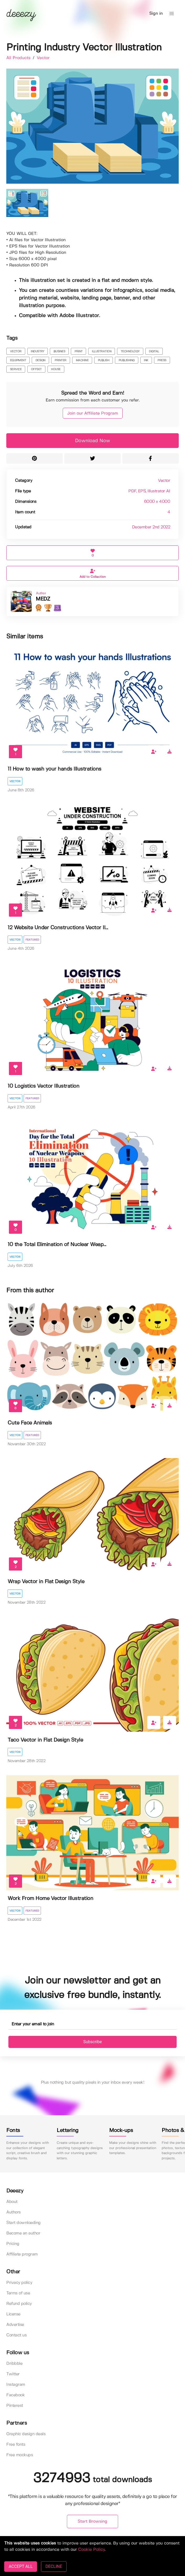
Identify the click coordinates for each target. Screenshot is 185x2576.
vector (16, 351)
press (161, 360)
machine (82, 360)
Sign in (156, 14)
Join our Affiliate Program (92, 413)
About (12, 2202)
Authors (13, 2212)
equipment (18, 360)
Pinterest (14, 2406)
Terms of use (18, 2293)
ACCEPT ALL (21, 2566)
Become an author (23, 2233)
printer (60, 360)
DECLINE (53, 2566)
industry (37, 351)
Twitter (13, 2374)
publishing (127, 360)
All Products (19, 58)
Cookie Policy (91, 2550)
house (56, 369)
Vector (43, 58)
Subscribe (92, 2041)
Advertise (15, 2325)
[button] (171, 13)
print (79, 351)
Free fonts (15, 2444)
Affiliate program (22, 2254)
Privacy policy (19, 2283)
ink (146, 360)
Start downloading (23, 2223)
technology (130, 351)
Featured (32, 939)
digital (154, 351)
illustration (101, 351)
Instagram (15, 2385)
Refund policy (19, 2304)
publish (103, 360)
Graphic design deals (25, 2434)
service (16, 369)
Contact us (16, 2335)
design (40, 360)
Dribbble (14, 2364)
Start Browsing (92, 2521)
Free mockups (19, 2455)
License (13, 2314)
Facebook (15, 2395)
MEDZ (43, 599)
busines (59, 351)
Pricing (12, 2244)
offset (36, 369)
